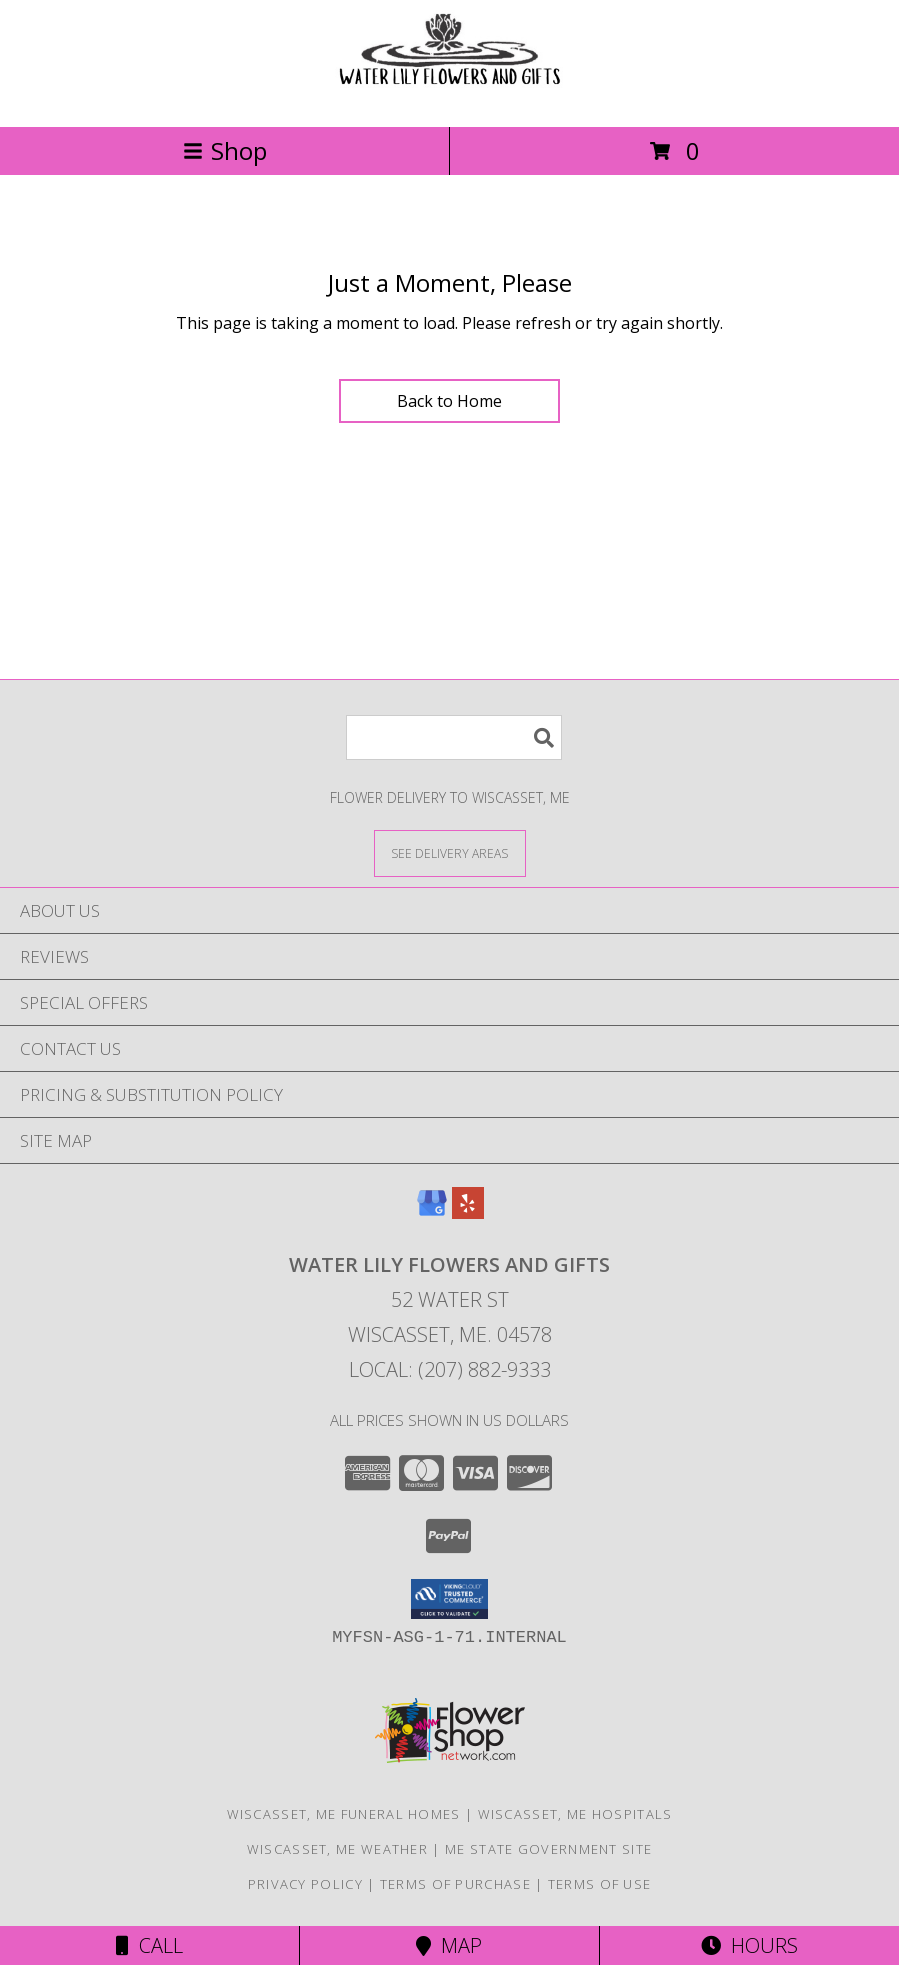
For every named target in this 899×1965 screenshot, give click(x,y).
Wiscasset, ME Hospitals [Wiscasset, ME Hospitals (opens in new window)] (575, 1814)
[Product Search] (454, 737)
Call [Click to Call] (149, 1945)
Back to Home (449, 401)
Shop (225, 150)
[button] (449, 1599)
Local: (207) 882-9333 (450, 1369)
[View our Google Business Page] (432, 1212)
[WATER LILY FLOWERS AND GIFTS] (450, 97)
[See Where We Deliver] (450, 852)
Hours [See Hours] (749, 1945)
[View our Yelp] (468, 1212)
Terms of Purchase (455, 1884)
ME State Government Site (548, 1849)
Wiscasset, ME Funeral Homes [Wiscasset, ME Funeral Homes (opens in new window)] (344, 1814)
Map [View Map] (449, 1945)
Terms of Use (600, 1884)
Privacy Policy (305, 1884)
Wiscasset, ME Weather (337, 1849)
